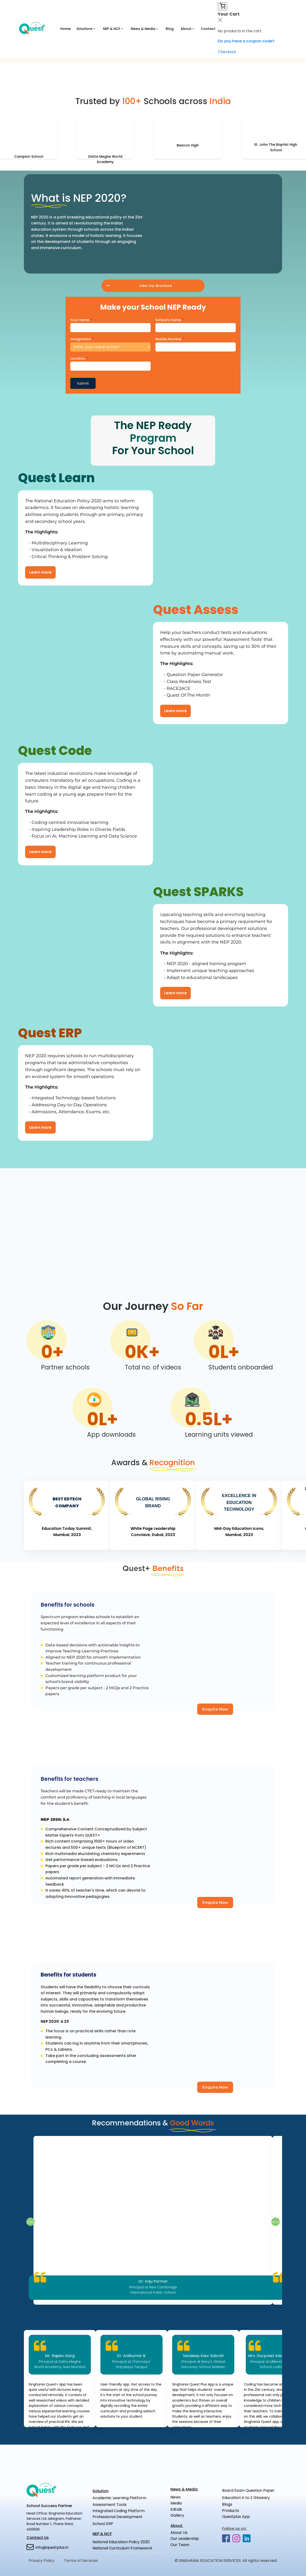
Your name (81, 320)
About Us (186, 2532)
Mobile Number (169, 339)
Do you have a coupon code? (246, 41)
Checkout (227, 52)
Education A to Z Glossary (246, 2497)
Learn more (40, 572)
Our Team (179, 2545)
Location (79, 358)
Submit (83, 383)
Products (230, 2510)
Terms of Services (81, 2560)
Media (176, 2503)
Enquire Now (215, 1709)
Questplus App (236, 2516)
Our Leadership (184, 2538)
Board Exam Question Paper (248, 2490)
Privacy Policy (42, 2560)
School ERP (103, 2523)
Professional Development (117, 2517)
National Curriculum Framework (122, 2548)
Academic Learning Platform (119, 2498)
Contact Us (38, 2537)
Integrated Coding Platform (119, 2511)
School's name (169, 320)
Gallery (177, 2515)
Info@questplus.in (51, 2547)
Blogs (227, 2504)
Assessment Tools (109, 2504)
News (175, 2497)
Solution (101, 2491)
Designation (82, 339)
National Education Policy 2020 (121, 2542)
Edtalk (176, 2509)
